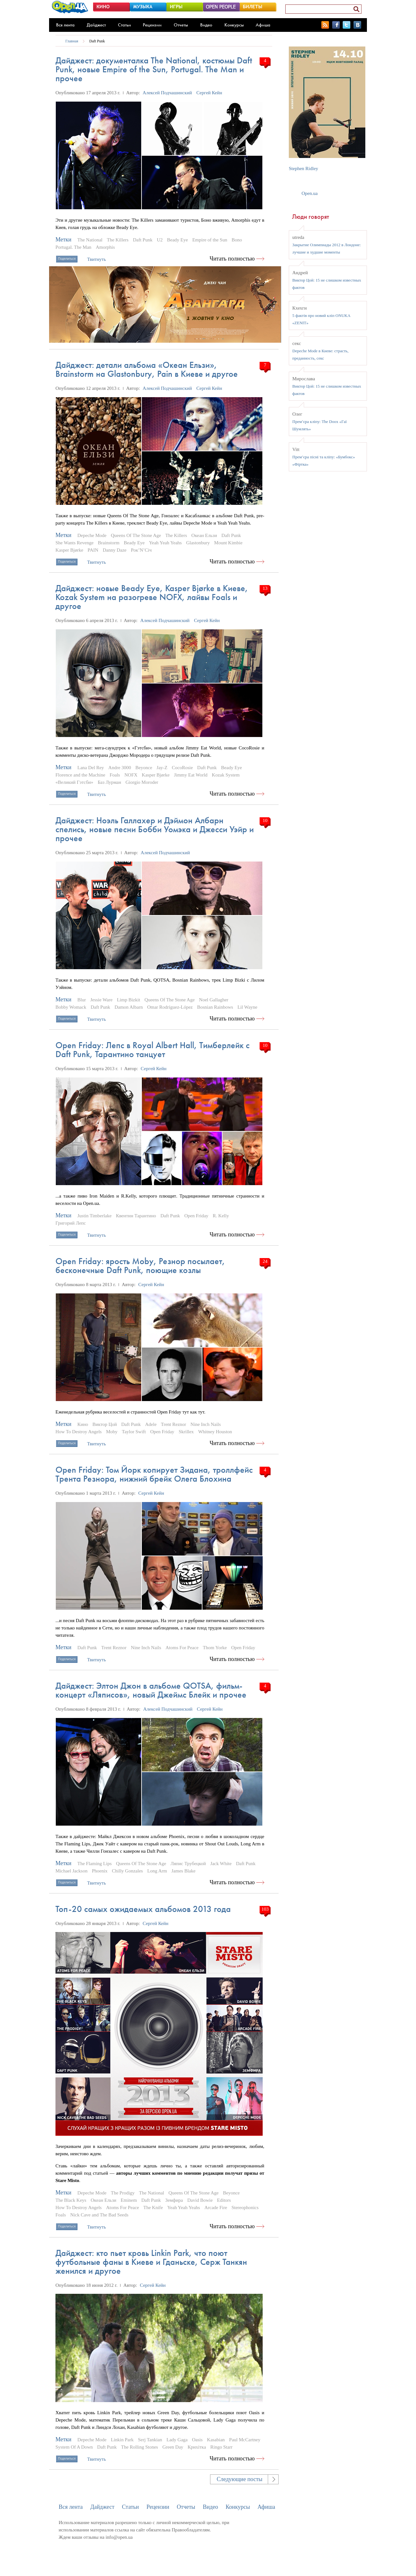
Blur (81, 999)
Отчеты (181, 25)
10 (265, 820)
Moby (112, 1431)
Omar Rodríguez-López (170, 1007)
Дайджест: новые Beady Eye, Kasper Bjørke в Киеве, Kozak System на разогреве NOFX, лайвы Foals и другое (151, 597)
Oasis (197, 2439)
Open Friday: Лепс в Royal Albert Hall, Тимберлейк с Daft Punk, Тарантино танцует (152, 1050)
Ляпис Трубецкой (188, 1863)
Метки (63, 239)
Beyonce (143, 767)
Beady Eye (177, 239)
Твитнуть (96, 259)
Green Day (172, 2447)
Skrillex (186, 1431)
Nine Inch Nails (206, 1424)
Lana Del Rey (90, 767)
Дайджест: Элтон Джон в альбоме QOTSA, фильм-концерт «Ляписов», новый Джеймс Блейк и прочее (150, 1690)
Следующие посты (239, 2479)
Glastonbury (198, 542)
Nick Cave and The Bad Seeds (99, 2214)
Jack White (221, 1863)
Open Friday (196, 1215)
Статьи (124, 25)
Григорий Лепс (70, 1223)
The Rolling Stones (139, 2447)
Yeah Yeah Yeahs (165, 542)
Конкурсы (234, 25)
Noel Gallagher (213, 999)
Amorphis (105, 247)
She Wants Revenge (74, 542)
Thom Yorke (215, 1647)
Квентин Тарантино (136, 1215)
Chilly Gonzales (127, 1870)
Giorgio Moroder (142, 782)
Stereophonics (245, 2207)
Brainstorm (109, 542)
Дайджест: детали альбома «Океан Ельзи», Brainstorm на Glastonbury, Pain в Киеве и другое (146, 369)
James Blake (183, 1870)
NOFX (130, 774)
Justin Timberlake (94, 1215)
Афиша (263, 25)
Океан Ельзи (204, 535)
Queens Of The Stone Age (136, 535)
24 (265, 1261)
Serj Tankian (150, 2439)
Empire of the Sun (209, 239)
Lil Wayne (247, 1007)
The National (90, 239)
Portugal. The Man (73, 247)
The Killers (117, 239)
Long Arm (157, 1870)
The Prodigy (123, 2192)
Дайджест (96, 25)
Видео (206, 25)
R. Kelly (221, 1215)
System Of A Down (74, 2447)
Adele (151, 1424)
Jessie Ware (101, 999)
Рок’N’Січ (141, 550)
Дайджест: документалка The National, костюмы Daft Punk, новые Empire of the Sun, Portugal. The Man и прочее (153, 69)
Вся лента (65, 25)
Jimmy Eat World (191, 774)
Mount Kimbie (228, 542)
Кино (82, 1424)
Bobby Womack (70, 1007)
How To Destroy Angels (78, 1431)
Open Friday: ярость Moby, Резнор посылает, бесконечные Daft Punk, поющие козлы (140, 1266)
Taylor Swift (134, 1431)
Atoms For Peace (181, 1647)
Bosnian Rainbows (215, 1007)
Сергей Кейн (209, 92)
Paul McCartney (244, 2439)
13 (265, 588)
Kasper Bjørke (69, 550)
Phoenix (99, 1870)
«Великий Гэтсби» (74, 782)
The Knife (153, 2207)
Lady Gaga (176, 2439)
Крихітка (197, 2447)
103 (265, 1909)
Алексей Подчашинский (167, 92)
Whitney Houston (215, 1431)
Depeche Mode (91, 535)
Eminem (129, 2200)
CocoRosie (182, 767)
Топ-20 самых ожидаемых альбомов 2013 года (143, 1908)
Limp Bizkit (128, 999)
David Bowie (200, 2200)
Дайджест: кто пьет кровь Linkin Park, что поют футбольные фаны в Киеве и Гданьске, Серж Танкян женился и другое (151, 2261)
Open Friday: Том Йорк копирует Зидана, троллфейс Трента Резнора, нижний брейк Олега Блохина (154, 1474)
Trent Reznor (173, 1424)
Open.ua (309, 193)
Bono (236, 239)
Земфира (174, 2200)
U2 (160, 239)
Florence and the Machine (80, 774)
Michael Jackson (71, 1870)
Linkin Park (122, 2439)
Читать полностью (232, 258)
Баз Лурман (109, 782)
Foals (115, 774)
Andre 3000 (119, 767)
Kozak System (226, 774)
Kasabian (216, 2439)
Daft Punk (97, 41)
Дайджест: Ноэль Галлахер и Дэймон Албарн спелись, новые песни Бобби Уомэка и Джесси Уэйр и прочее (154, 829)
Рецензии (152, 25)
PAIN (93, 550)
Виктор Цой (104, 1424)
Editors (224, 2200)
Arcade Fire (215, 2207)
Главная (71, 41)
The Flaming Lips (94, 1863)
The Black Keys (70, 2200)
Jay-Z (162, 767)
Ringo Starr (221, 2447)
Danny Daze (115, 550)
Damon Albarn (128, 1007)
